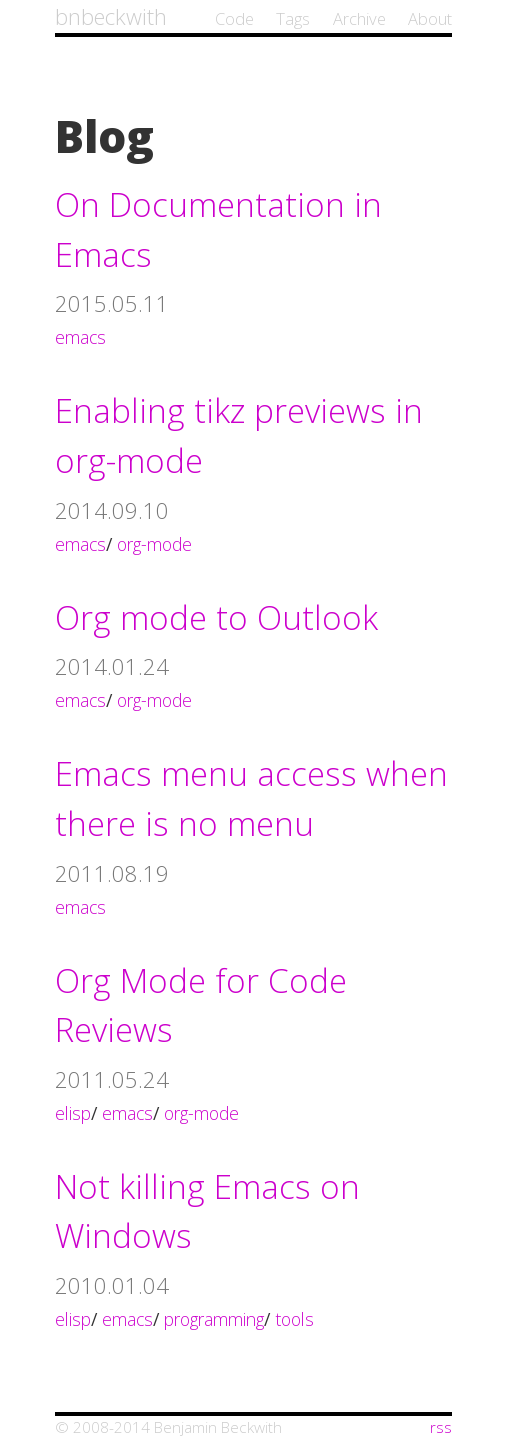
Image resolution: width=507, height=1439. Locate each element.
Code (234, 18)
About (430, 18)
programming (214, 1319)
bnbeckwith (111, 16)
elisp (73, 1113)
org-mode (154, 544)
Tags (293, 18)
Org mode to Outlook (216, 617)
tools (294, 1319)
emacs (80, 337)
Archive (359, 18)
